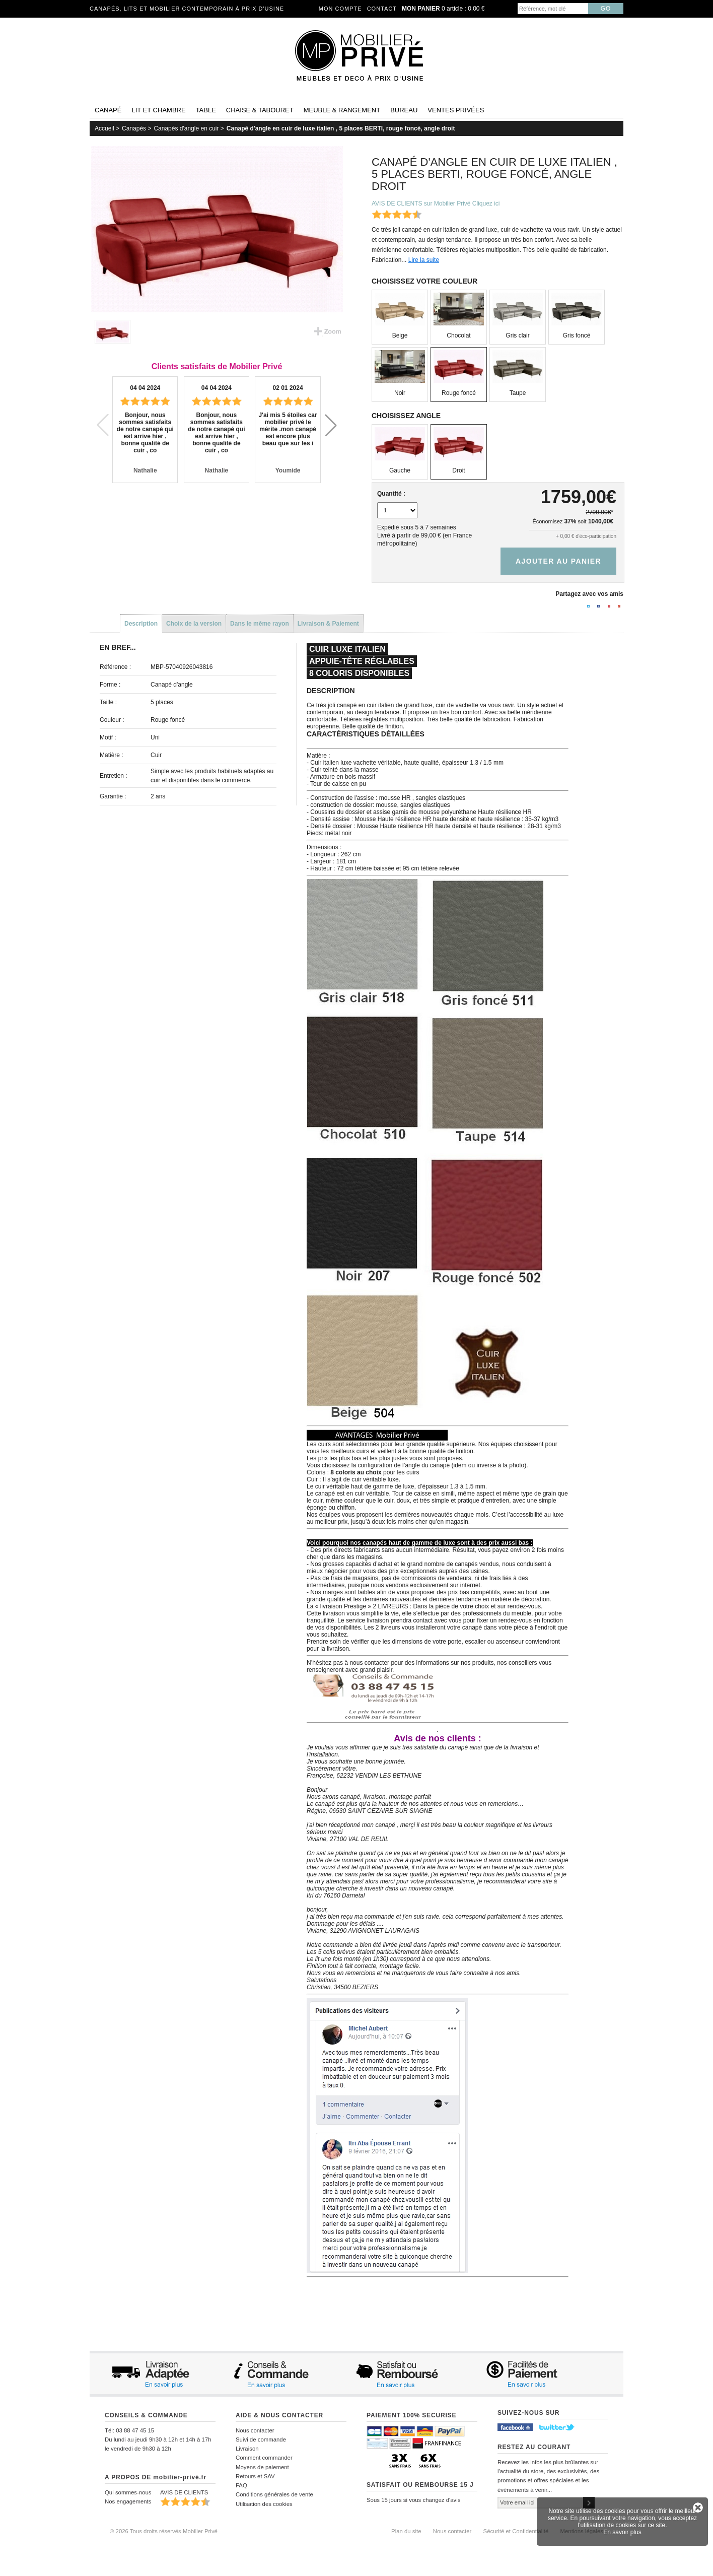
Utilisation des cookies (264, 2504)
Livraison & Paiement (328, 623)
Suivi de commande (261, 2439)
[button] (331, 425)
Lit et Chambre (158, 110)
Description (141, 623)
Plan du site (406, 2531)
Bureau (403, 110)
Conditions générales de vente (274, 2494)
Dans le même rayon (259, 623)
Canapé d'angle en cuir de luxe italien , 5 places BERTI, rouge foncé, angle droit (341, 128)
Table (206, 110)
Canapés (134, 128)
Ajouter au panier (558, 561)
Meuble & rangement (342, 110)
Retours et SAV (255, 2476)
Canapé (108, 110)
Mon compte (340, 9)
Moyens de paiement (262, 2467)
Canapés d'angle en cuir (186, 128)
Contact (382, 9)
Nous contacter (255, 2430)
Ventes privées (455, 110)
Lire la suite (423, 259)
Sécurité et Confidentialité (516, 2531)
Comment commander (264, 2458)
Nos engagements (128, 2501)
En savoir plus (622, 2532)
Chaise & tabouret (260, 110)
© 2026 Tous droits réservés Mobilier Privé (164, 2531)
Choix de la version (194, 623)
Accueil (104, 128)
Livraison (247, 2449)
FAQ (241, 2485)
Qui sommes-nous (128, 2492)
